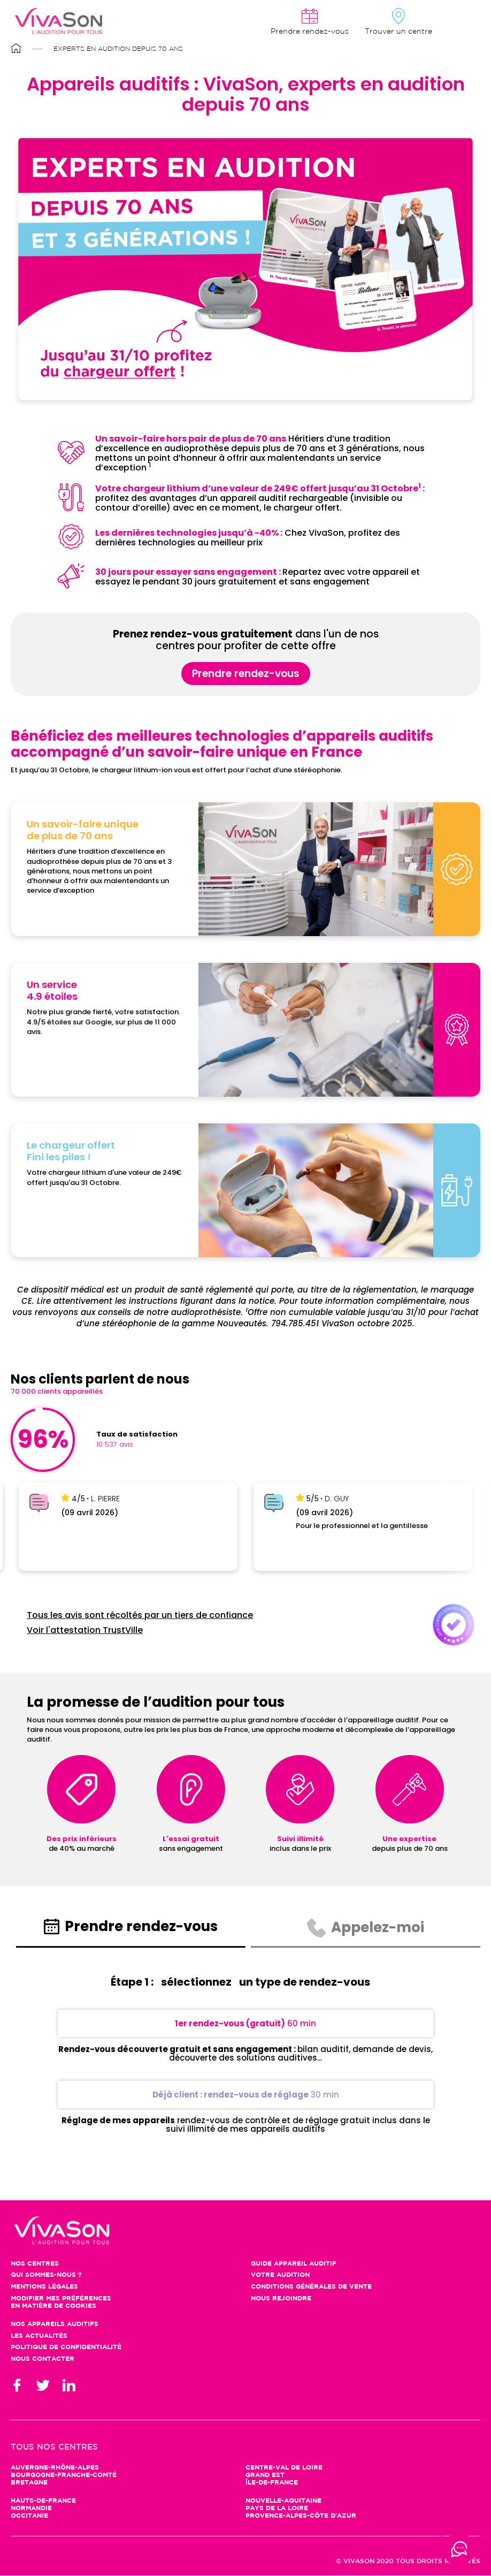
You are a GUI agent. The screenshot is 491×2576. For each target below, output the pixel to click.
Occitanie (29, 2516)
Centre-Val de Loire (284, 2468)
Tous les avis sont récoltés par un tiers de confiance (140, 1615)
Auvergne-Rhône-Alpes (55, 2468)
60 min (245, 2023)
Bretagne (29, 2483)
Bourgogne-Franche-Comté (64, 2475)
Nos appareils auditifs (54, 2324)
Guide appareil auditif (293, 2264)
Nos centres (35, 2264)
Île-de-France (272, 2483)
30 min (245, 2094)
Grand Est (265, 2475)
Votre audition (280, 2275)
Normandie (31, 2508)
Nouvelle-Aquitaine (283, 2501)
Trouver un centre (398, 32)
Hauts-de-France (43, 2501)
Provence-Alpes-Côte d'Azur (301, 2516)
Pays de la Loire (277, 2508)
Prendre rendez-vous (246, 673)
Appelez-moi (365, 1927)
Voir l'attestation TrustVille (85, 1630)
